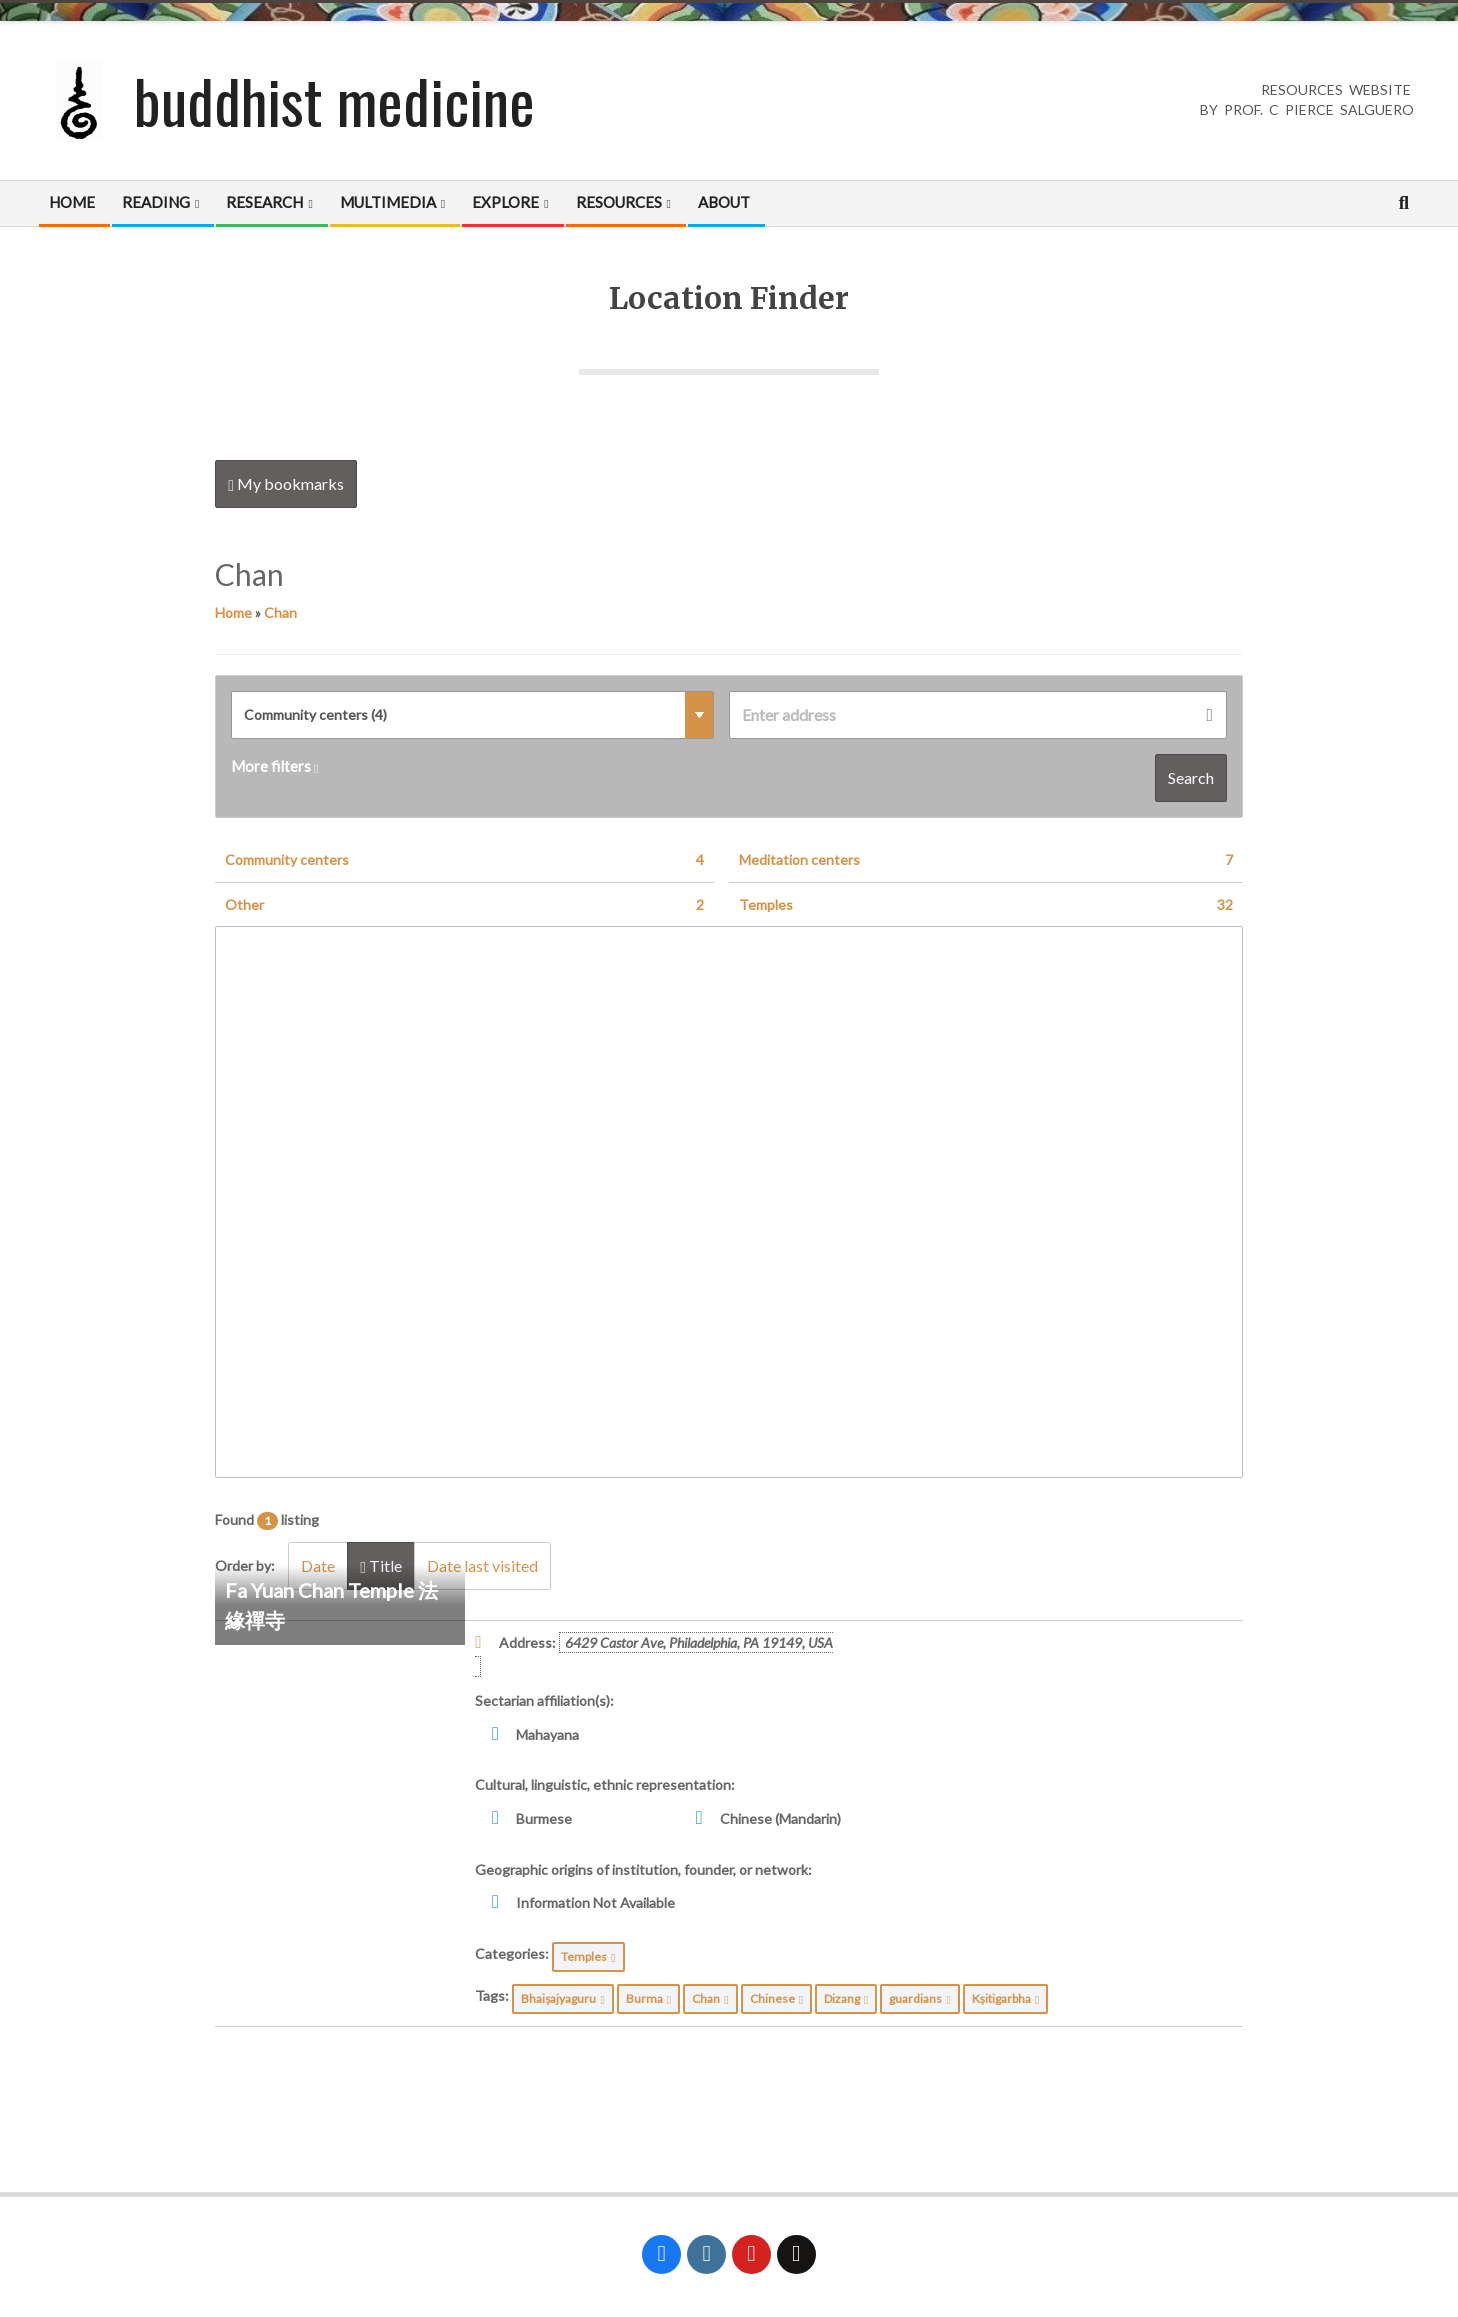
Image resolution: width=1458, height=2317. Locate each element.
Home (233, 612)
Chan (280, 612)
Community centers (464, 860)
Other (464, 905)
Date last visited (482, 1565)
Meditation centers (986, 860)
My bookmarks (286, 484)
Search (1191, 777)
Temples (986, 905)
